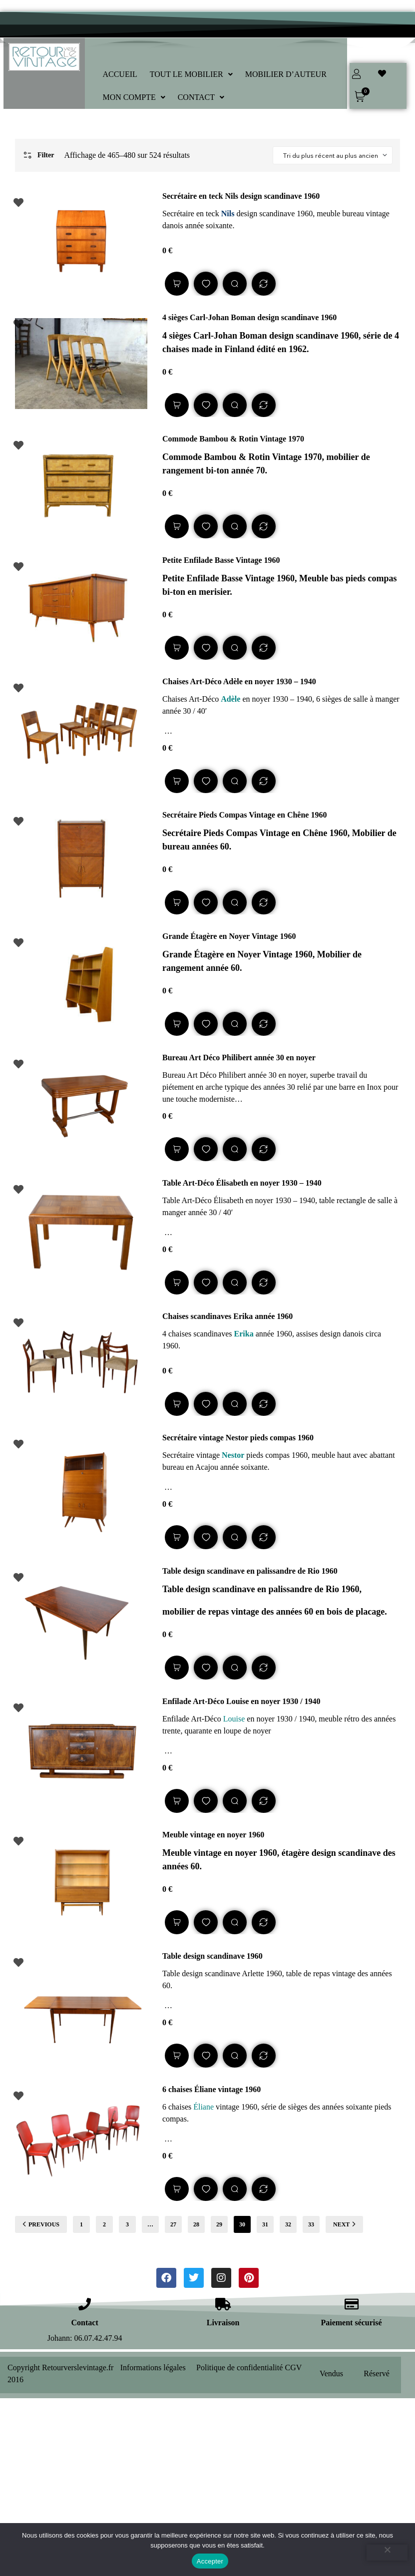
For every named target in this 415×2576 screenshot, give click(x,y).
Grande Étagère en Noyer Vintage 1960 (229, 936)
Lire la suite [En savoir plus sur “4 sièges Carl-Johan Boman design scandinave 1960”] (177, 405)
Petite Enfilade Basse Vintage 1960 (221, 560)
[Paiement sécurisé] (351, 2304)
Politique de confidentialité (239, 2367)
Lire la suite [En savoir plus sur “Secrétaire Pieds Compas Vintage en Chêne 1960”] (177, 902)
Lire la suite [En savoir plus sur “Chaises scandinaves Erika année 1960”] (177, 1404)
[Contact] (84, 2304)
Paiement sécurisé (351, 2322)
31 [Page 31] (265, 2224)
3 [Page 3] (127, 2224)
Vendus (331, 2373)
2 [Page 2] (104, 2224)
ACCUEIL (119, 74)
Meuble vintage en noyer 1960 (213, 1834)
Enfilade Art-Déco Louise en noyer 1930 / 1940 (241, 1701)
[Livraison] (223, 2304)
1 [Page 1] (81, 2224)
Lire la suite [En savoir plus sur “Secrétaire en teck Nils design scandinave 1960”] (177, 284)
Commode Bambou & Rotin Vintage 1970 (233, 438)
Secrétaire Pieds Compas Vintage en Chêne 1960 (244, 815)
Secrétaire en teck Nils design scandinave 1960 (241, 196)
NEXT (344, 2224)
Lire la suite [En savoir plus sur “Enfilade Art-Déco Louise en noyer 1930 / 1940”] (177, 1801)
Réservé (377, 2373)
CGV (293, 2367)
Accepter (210, 2561)
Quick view (235, 284)
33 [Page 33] (311, 2224)
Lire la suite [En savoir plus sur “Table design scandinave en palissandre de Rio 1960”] (177, 1668)
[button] (191, 74)
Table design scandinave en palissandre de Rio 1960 (250, 1571)
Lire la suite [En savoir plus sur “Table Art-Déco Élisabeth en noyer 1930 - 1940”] (177, 1282)
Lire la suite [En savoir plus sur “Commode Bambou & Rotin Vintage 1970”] (177, 526)
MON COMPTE (133, 97)
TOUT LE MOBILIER (191, 74)
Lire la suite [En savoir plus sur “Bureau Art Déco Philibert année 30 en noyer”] (177, 1149)
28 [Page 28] (196, 2224)
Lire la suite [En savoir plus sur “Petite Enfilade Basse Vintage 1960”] (177, 648)
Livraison (223, 2322)
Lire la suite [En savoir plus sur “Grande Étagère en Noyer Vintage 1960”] (177, 1024)
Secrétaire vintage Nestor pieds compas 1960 (238, 1437)
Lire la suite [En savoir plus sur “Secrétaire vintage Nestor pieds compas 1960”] (177, 1537)
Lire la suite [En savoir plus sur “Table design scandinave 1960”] (177, 2056)
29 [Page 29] (219, 2224)
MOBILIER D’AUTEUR (286, 74)
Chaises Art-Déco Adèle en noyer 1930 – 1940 (239, 681)
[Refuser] (387, 2553)
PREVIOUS (40, 2224)
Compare (264, 284)
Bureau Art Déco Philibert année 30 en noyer (239, 1057)
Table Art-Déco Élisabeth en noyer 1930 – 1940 (242, 1183)
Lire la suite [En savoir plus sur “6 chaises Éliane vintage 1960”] (177, 2189)
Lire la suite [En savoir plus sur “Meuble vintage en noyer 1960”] (177, 1922)
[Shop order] (333, 155)
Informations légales (153, 2367)
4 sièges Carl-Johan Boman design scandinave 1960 (249, 317)
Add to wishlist (206, 284)
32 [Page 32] (288, 2224)
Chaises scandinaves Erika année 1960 (227, 1316)
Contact (84, 2322)
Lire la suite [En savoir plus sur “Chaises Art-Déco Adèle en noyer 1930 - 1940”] (177, 781)
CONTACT (201, 97)
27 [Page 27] (173, 2224)
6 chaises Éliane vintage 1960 (211, 2089)
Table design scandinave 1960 (212, 1956)
